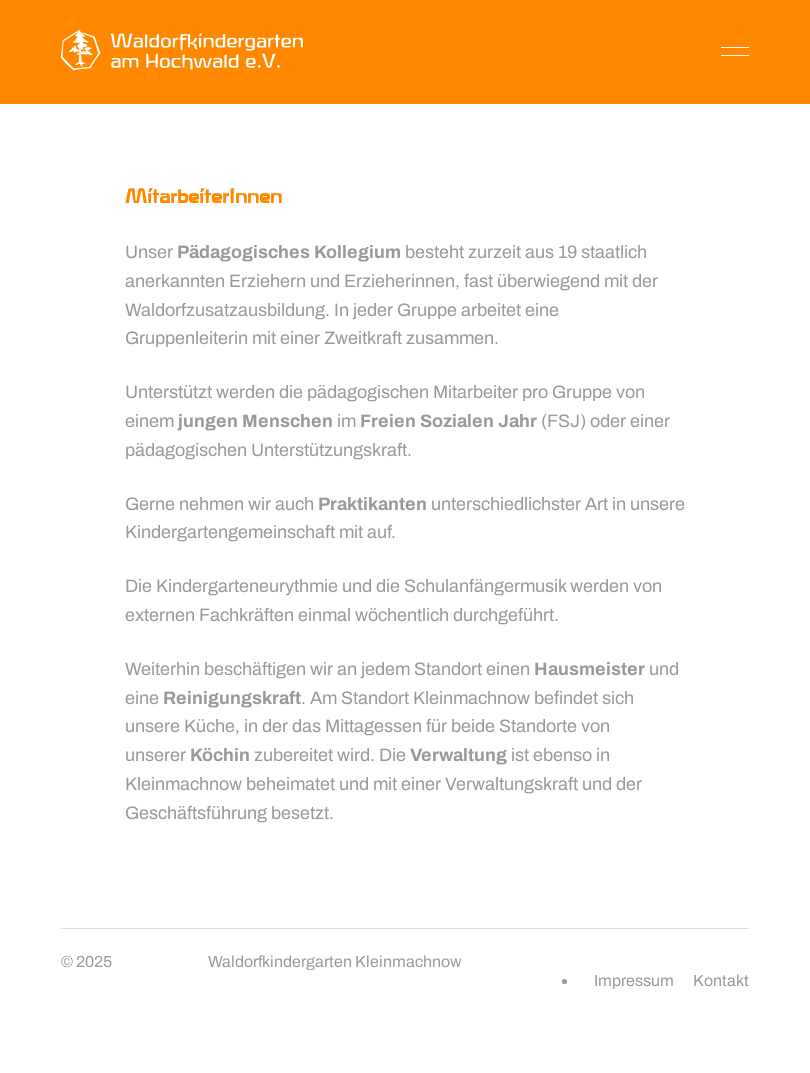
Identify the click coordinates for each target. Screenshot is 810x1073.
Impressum (634, 980)
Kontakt (721, 980)
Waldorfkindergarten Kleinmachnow (335, 961)
